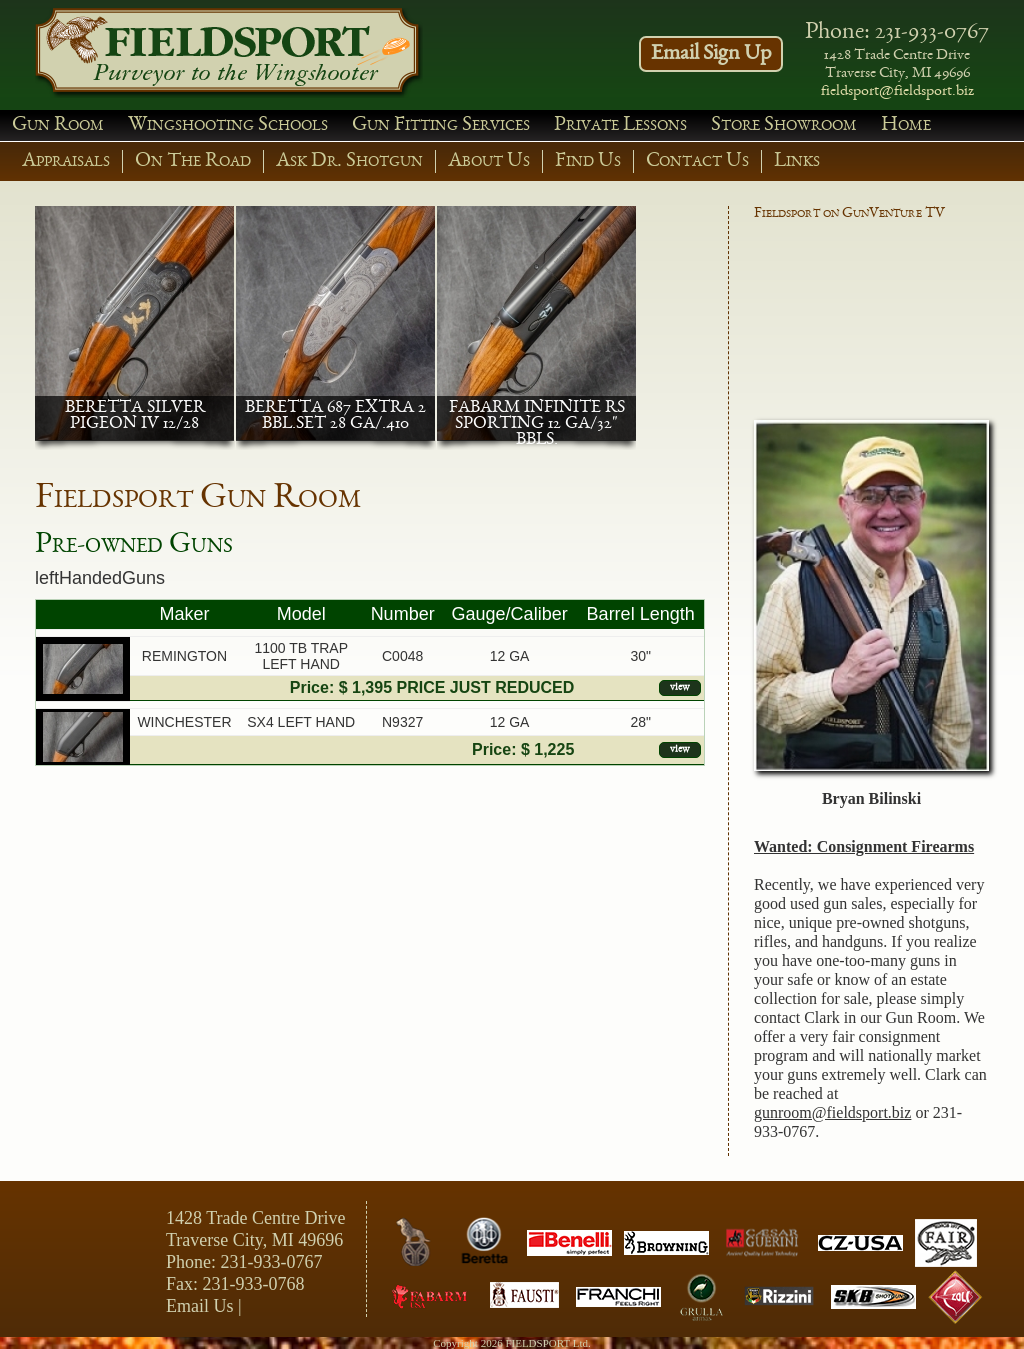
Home (906, 125)
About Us (489, 161)
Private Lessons (620, 125)
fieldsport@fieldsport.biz (897, 92)
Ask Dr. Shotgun (349, 161)
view (680, 687)
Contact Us (697, 161)
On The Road (193, 161)
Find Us (588, 161)
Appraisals (66, 161)
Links (797, 161)
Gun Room (58, 125)
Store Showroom (784, 125)
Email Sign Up (711, 54)
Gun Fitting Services (441, 125)
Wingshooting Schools (228, 125)
